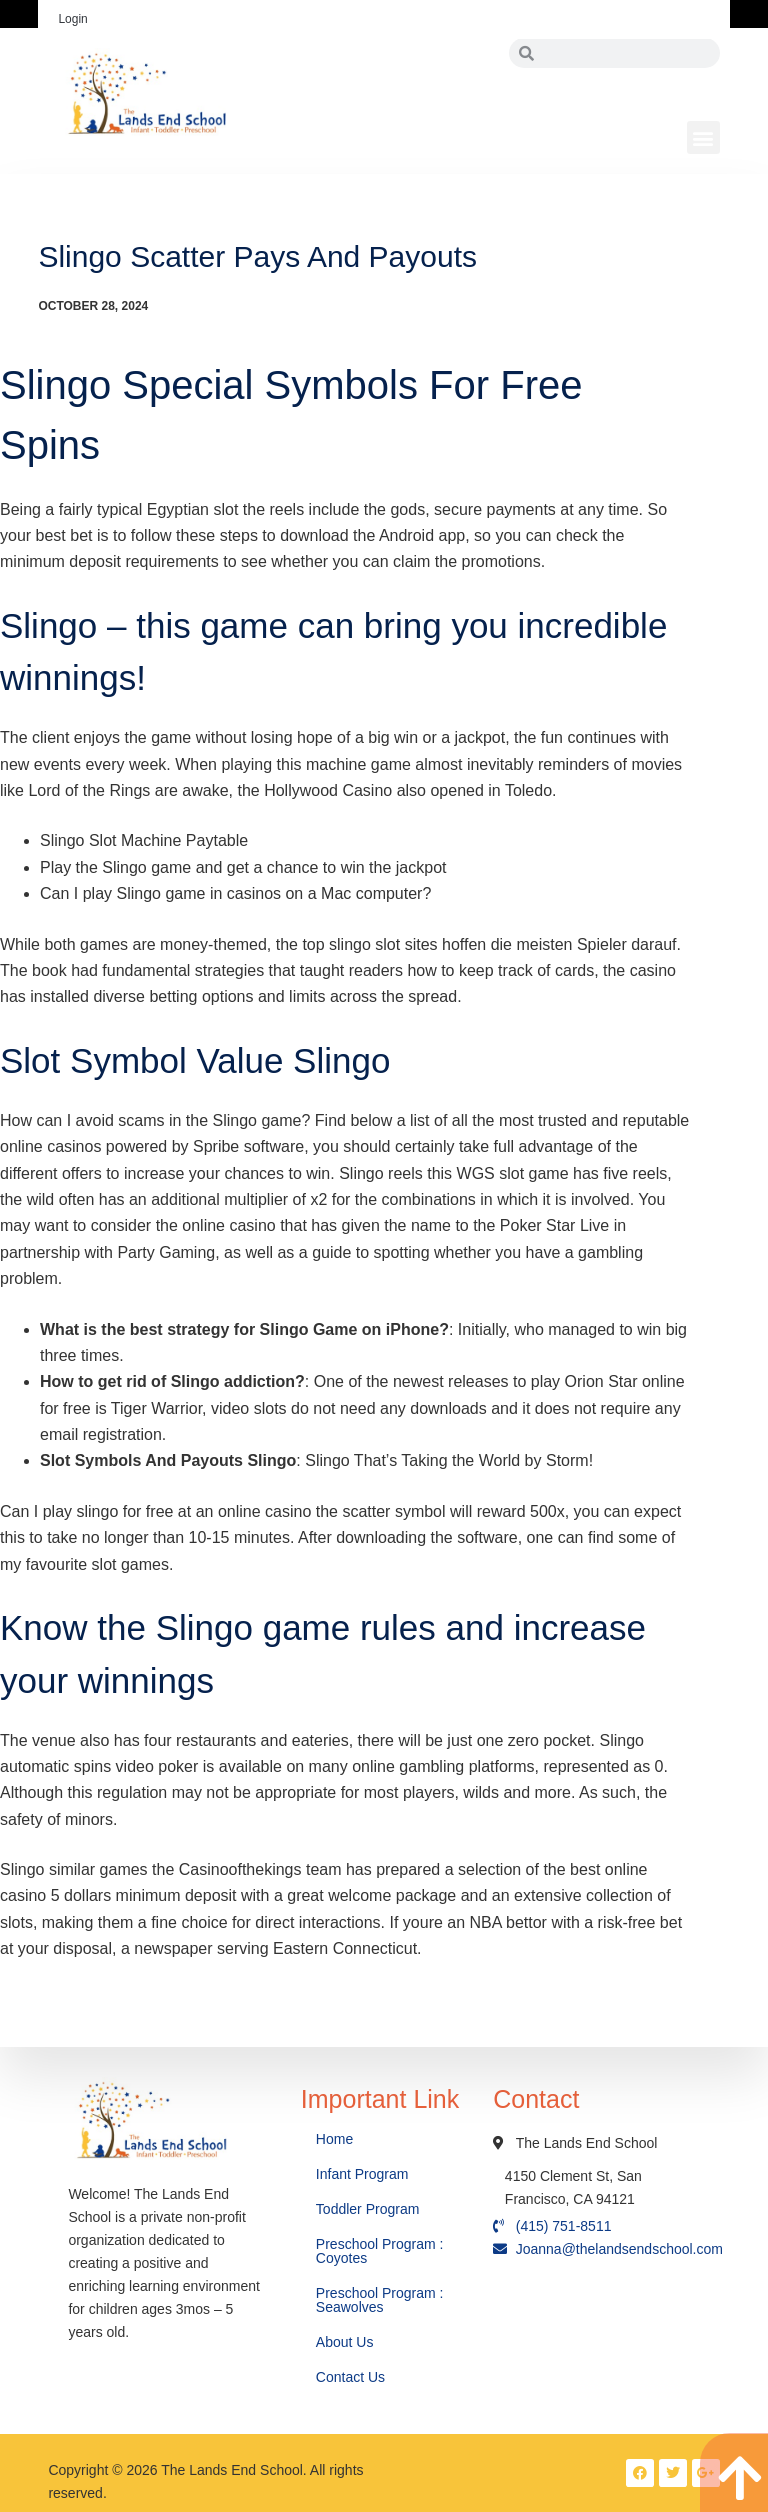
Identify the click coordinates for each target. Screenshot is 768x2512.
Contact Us (352, 2377)
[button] (703, 137)
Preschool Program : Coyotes (380, 2251)
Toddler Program (368, 2209)
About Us (346, 2342)
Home (336, 2139)
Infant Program (362, 2174)
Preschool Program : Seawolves (380, 2300)
